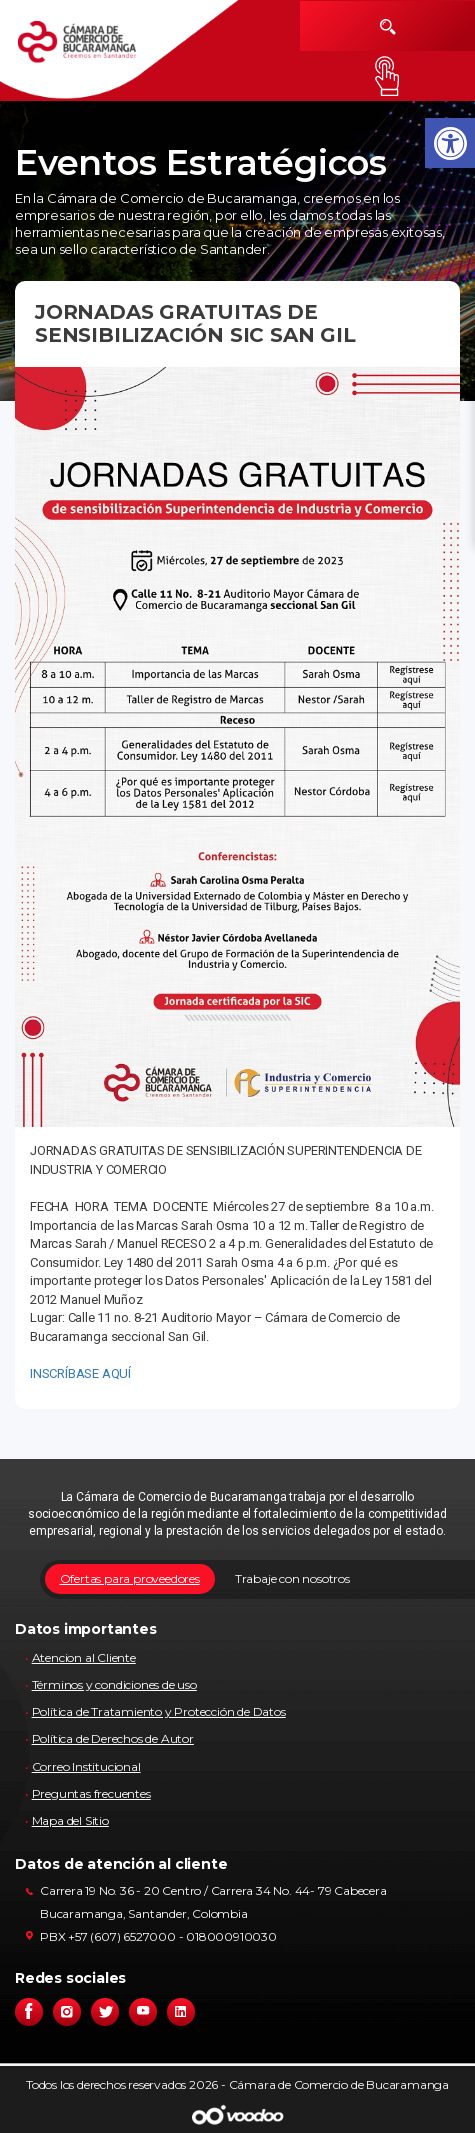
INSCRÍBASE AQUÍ (80, 1373)
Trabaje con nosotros (292, 1578)
